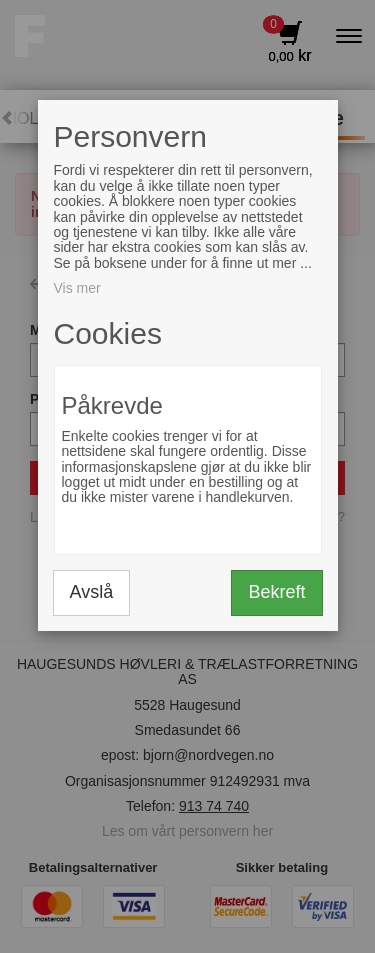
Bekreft (276, 592)
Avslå (92, 592)
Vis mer (77, 288)
